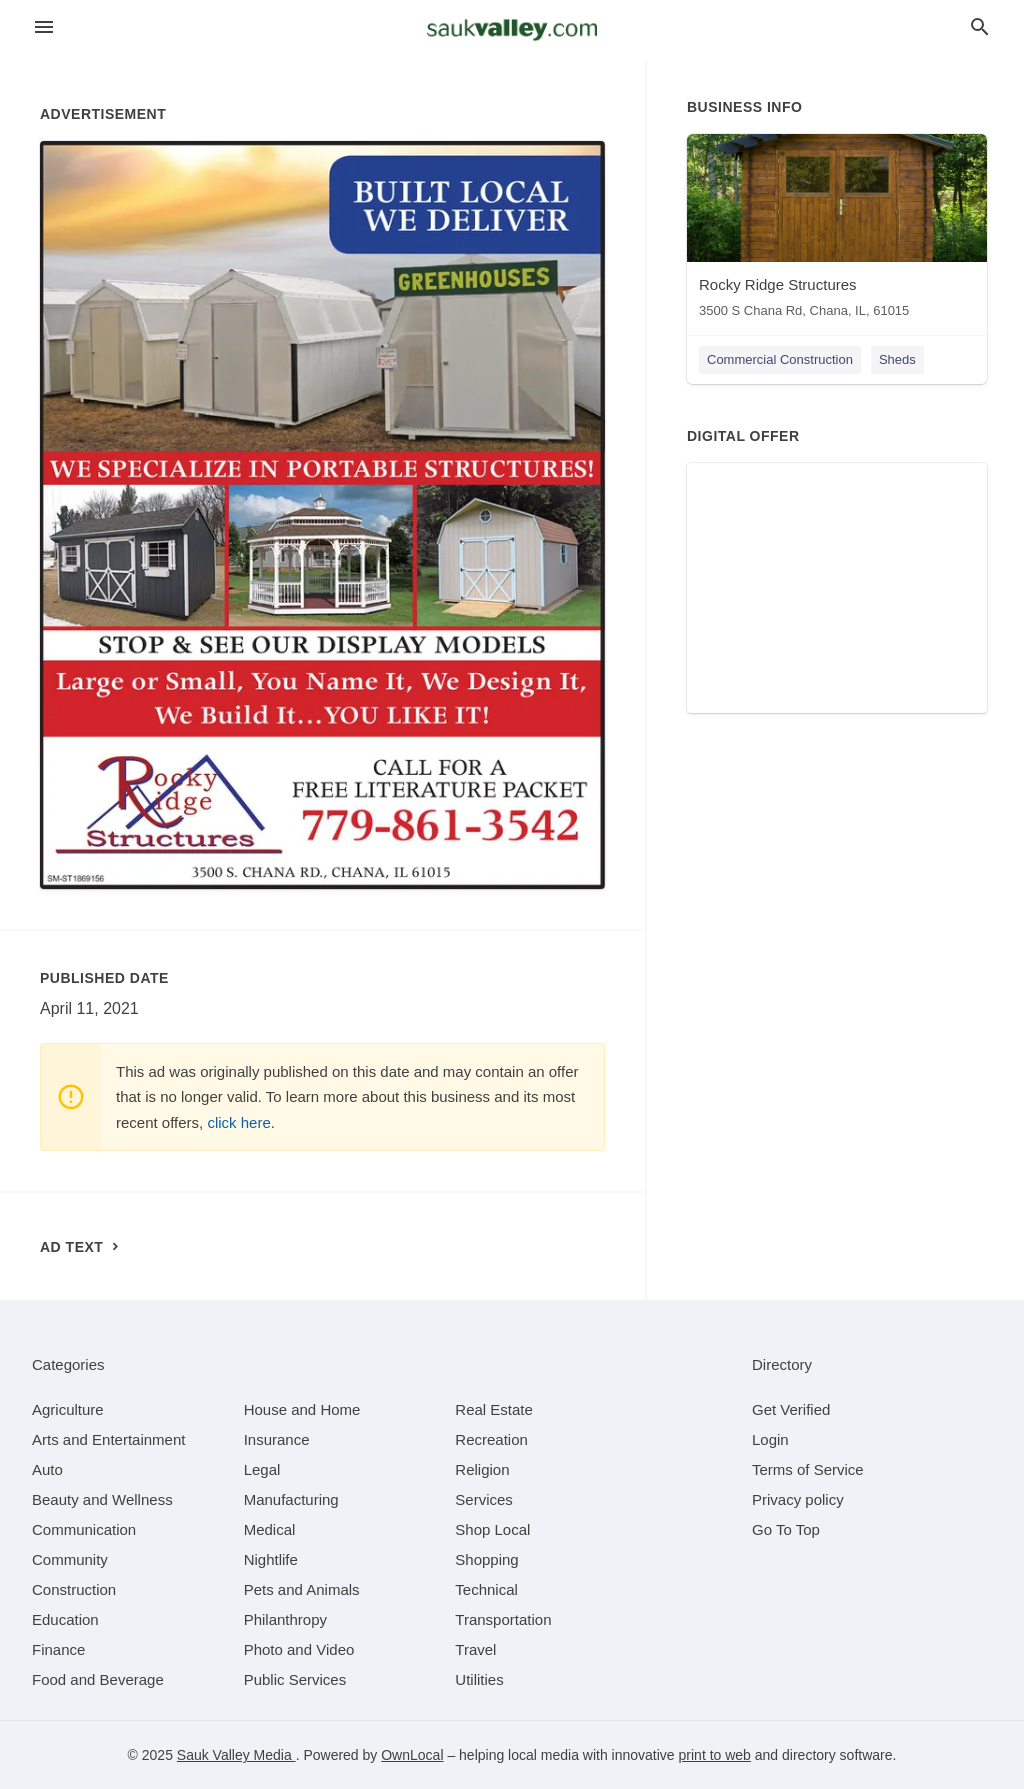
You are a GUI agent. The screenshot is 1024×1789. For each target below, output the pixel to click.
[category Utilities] (479, 1679)
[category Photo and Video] (299, 1649)
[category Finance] (58, 1649)
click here (238, 1122)
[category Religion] (482, 1469)
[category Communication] (84, 1529)
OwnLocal (412, 1755)
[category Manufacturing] (291, 1499)
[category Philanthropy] (285, 1619)
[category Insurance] (277, 1439)
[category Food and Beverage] (98, 1679)
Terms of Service (808, 1469)
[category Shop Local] (492, 1529)
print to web (715, 1755)
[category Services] (484, 1499)
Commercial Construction (780, 359)
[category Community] (70, 1559)
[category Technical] (486, 1589)
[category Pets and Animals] (302, 1589)
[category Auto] (47, 1469)
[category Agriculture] (68, 1409)
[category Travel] (475, 1649)
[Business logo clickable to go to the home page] (512, 30)
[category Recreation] (491, 1439)
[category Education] (65, 1619)
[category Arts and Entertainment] (108, 1439)
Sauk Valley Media (236, 1755)
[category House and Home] (302, 1409)
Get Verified (791, 1409)
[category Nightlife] (271, 1559)
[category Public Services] (295, 1679)
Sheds (897, 359)
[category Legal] (262, 1469)
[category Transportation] (503, 1619)
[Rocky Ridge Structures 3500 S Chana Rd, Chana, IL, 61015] (837, 230)
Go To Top (786, 1529)
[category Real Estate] (494, 1409)
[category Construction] (74, 1589)
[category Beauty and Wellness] (102, 1499)
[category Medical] (270, 1529)
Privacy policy (798, 1499)
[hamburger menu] (44, 27)
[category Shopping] (486, 1559)
